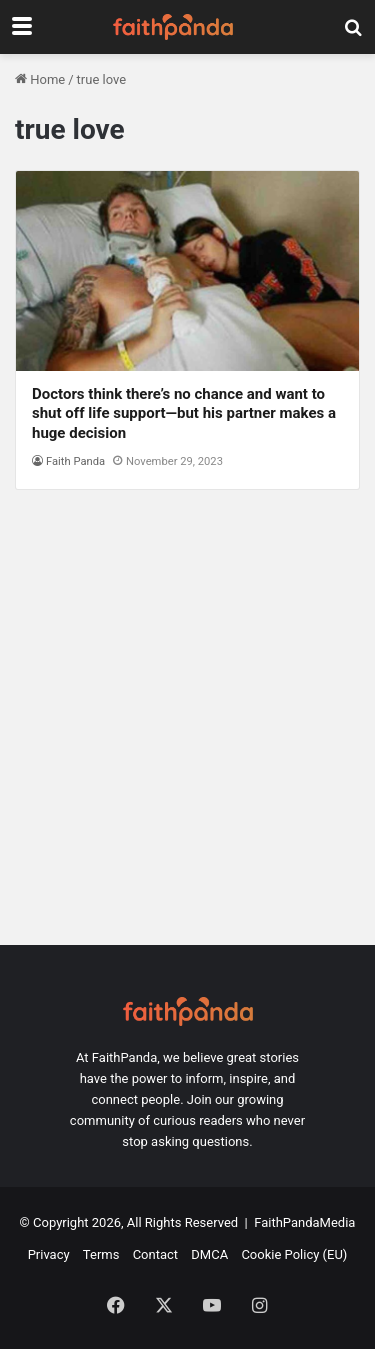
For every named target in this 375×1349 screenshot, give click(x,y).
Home (40, 79)
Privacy (49, 1254)
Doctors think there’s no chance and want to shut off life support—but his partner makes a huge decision (184, 413)
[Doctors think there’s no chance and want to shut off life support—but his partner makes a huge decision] (187, 271)
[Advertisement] (187, 727)
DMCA (209, 1254)
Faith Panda (75, 461)
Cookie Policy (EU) (294, 1254)
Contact (155, 1254)
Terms (101, 1254)
